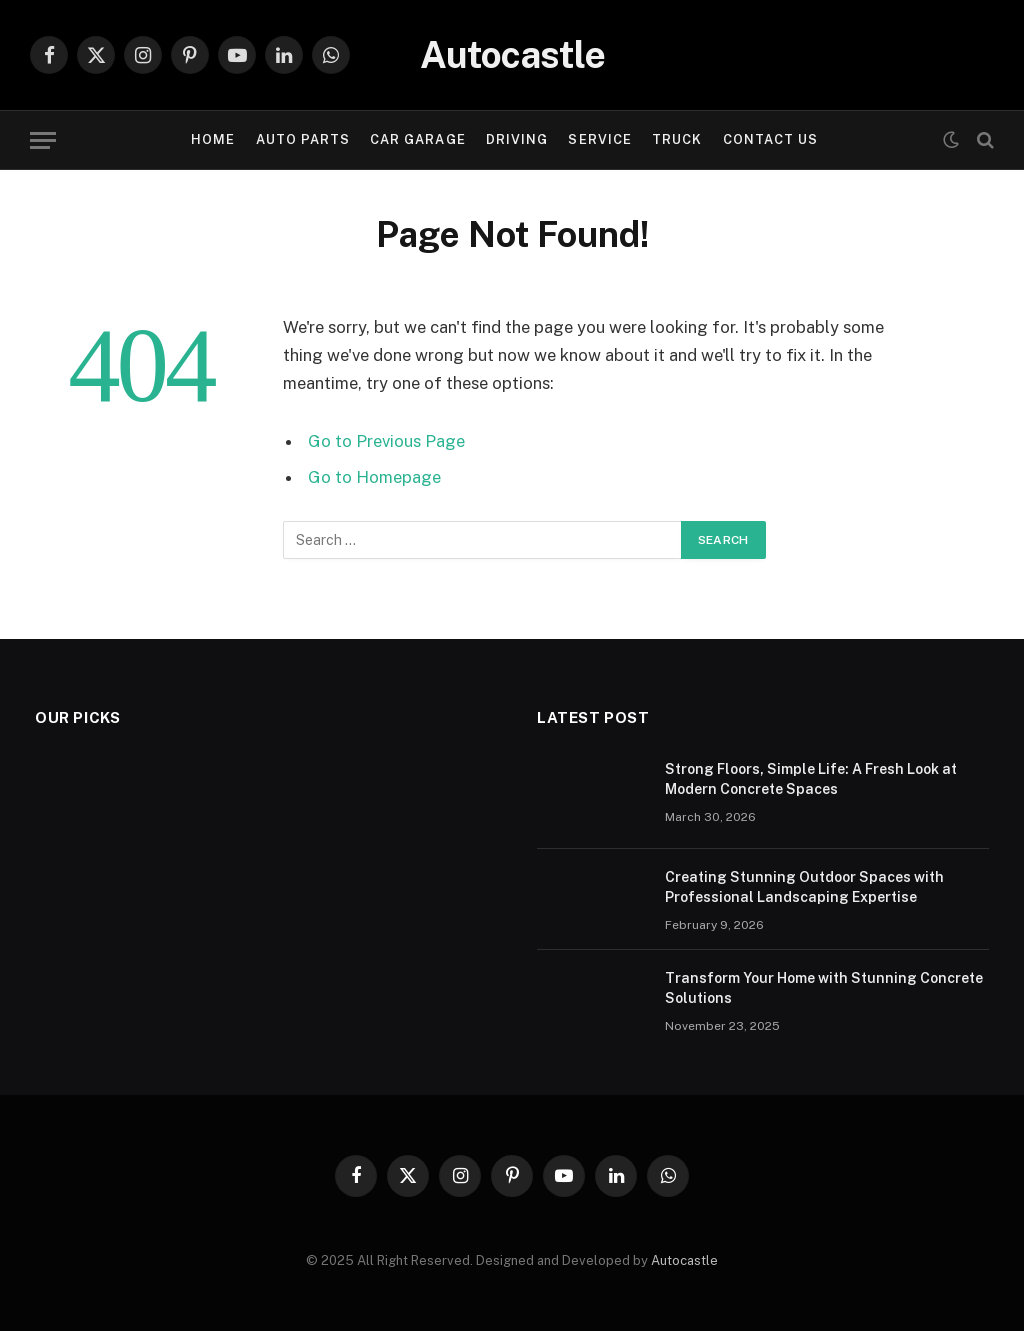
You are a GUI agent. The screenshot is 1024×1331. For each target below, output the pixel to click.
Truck (677, 139)
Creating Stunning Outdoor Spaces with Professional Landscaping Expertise (804, 887)
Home (213, 139)
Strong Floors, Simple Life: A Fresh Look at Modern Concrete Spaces (811, 779)
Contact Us (770, 139)
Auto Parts (303, 139)
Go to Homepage (374, 477)
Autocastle (684, 1260)
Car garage (417, 139)
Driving (517, 139)
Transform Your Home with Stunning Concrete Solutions (824, 988)
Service (599, 139)
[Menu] (43, 140)
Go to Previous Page (386, 441)
